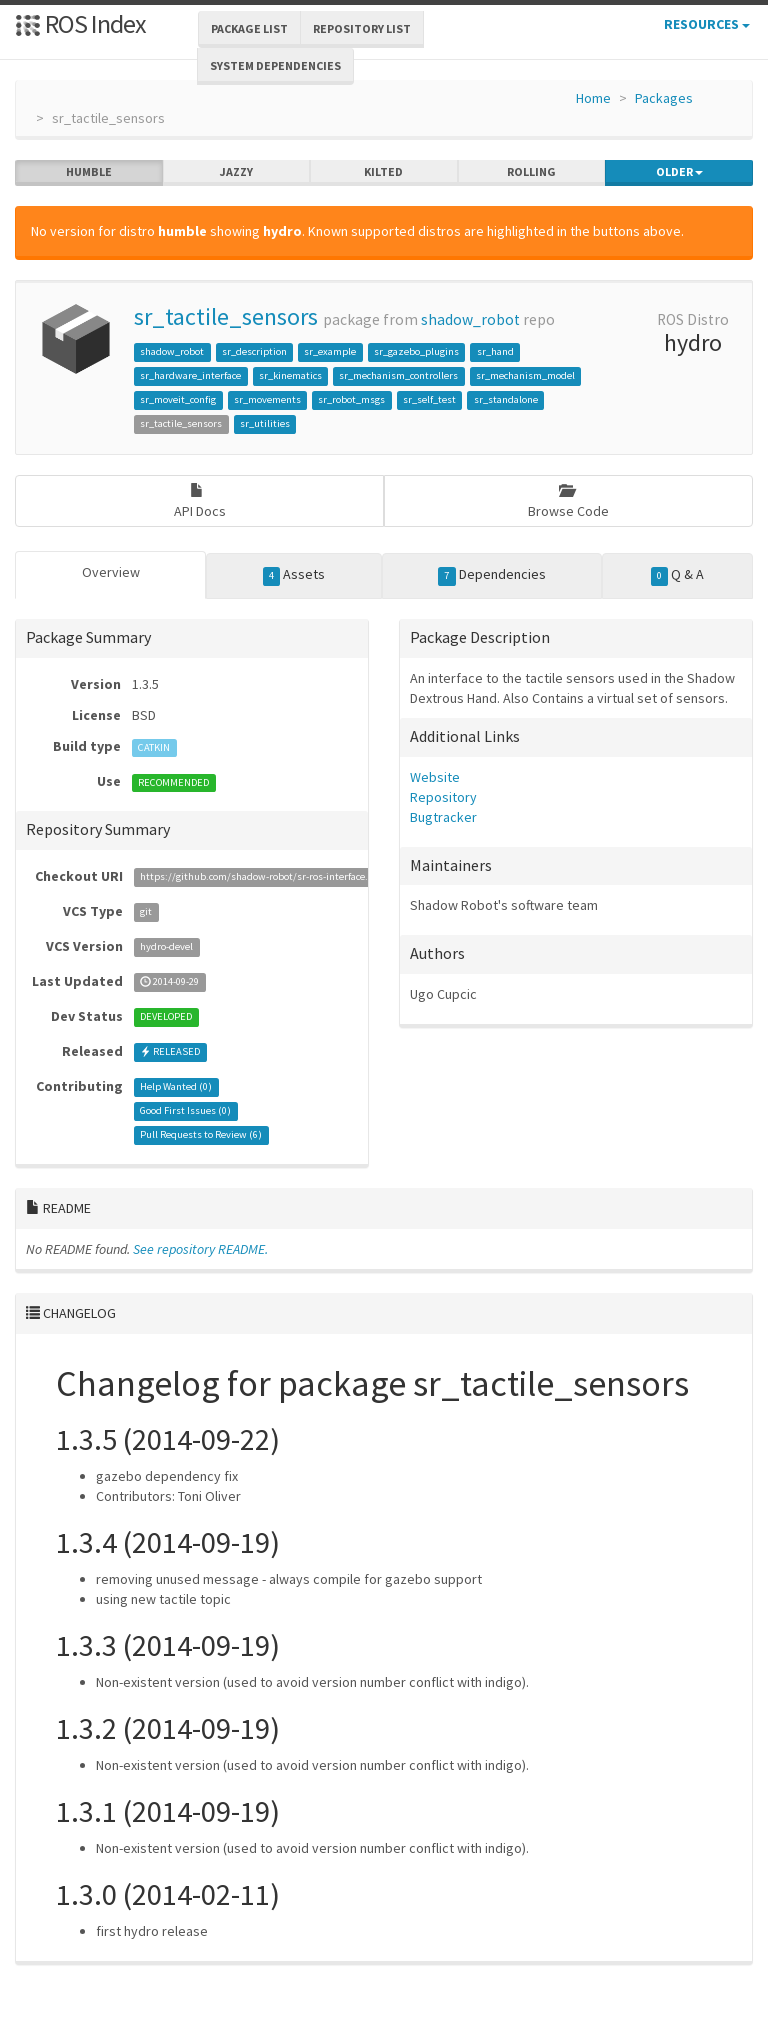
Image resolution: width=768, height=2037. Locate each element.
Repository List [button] (362, 28)
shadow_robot (470, 319)
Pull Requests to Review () (201, 1135)
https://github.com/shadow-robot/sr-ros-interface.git (260, 877)
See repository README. (200, 1249)
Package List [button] (249, 28)
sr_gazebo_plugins (416, 351)
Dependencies (492, 575)
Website (435, 777)
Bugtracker (443, 817)
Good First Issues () (185, 1111)
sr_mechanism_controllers (398, 375)
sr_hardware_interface (190, 375)
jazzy (236, 172)
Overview (111, 572)
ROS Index (80, 23)
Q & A (678, 575)
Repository (443, 797)
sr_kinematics (290, 375)
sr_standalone (506, 399)
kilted (383, 172)
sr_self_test (429, 399)
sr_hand (495, 351)
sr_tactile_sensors (226, 316)
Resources (707, 24)
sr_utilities (265, 423)
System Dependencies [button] (275, 65)
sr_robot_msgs (351, 399)
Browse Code (568, 501)
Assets (294, 575)
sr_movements (267, 399)
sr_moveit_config (178, 399)
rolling (531, 172)
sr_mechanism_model (525, 375)
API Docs (200, 501)
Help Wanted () (176, 1087)
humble (89, 172)
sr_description (254, 351)
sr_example (330, 351)
